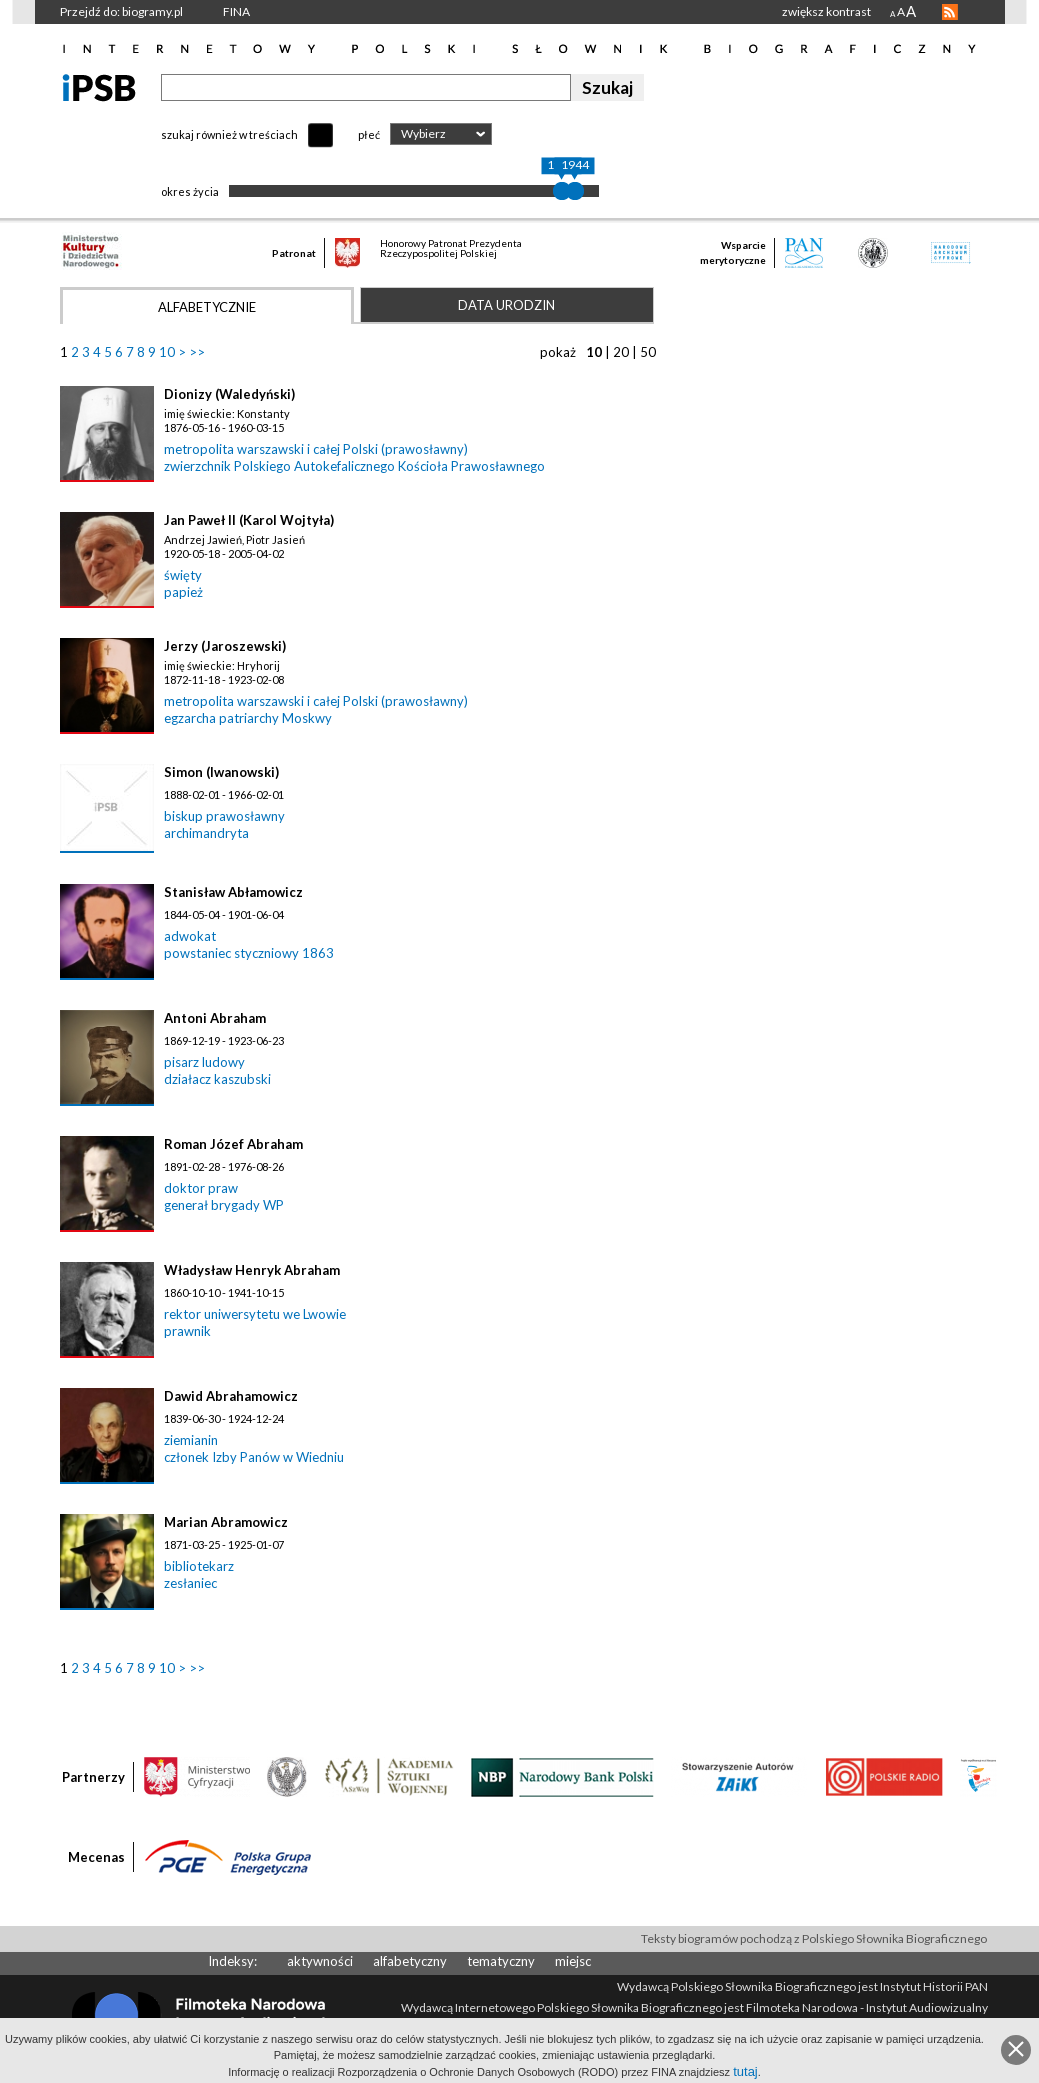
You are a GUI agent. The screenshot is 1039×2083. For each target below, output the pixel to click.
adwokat (190, 936)
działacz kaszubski (217, 1079)
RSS (950, 12)
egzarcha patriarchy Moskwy (248, 718)
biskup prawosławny (224, 816)
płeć (369, 134)
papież (183, 592)
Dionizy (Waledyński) (229, 394)
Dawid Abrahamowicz (231, 1396)
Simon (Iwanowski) (221, 772)
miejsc (573, 1961)
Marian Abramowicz (226, 1522)
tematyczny (501, 1961)
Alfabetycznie (207, 307)
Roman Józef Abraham (233, 1144)
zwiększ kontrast (826, 11)
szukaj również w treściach (229, 134)
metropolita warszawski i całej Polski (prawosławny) (316, 449)
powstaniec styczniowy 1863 (249, 953)
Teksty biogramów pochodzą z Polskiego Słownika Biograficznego (814, 1938)
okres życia (190, 191)
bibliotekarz (199, 1566)
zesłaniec (190, 1583)
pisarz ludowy (204, 1062)
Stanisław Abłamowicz (233, 892)
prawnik (187, 1331)
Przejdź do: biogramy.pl (121, 11)
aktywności (320, 1961)
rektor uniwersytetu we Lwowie (255, 1314)
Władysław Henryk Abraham (252, 1270)
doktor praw (201, 1188)
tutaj (745, 2071)
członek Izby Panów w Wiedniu (254, 1457)
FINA (236, 11)
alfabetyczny (410, 1961)
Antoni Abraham (215, 1018)
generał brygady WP (224, 1205)
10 (167, 352)
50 (648, 352)
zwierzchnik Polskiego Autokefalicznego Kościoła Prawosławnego (354, 466)
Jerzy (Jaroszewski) (225, 646)
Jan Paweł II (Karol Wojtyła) (249, 520)
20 (621, 352)
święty (183, 575)
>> (197, 352)
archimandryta (206, 833)
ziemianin (191, 1440)
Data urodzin (506, 305)
